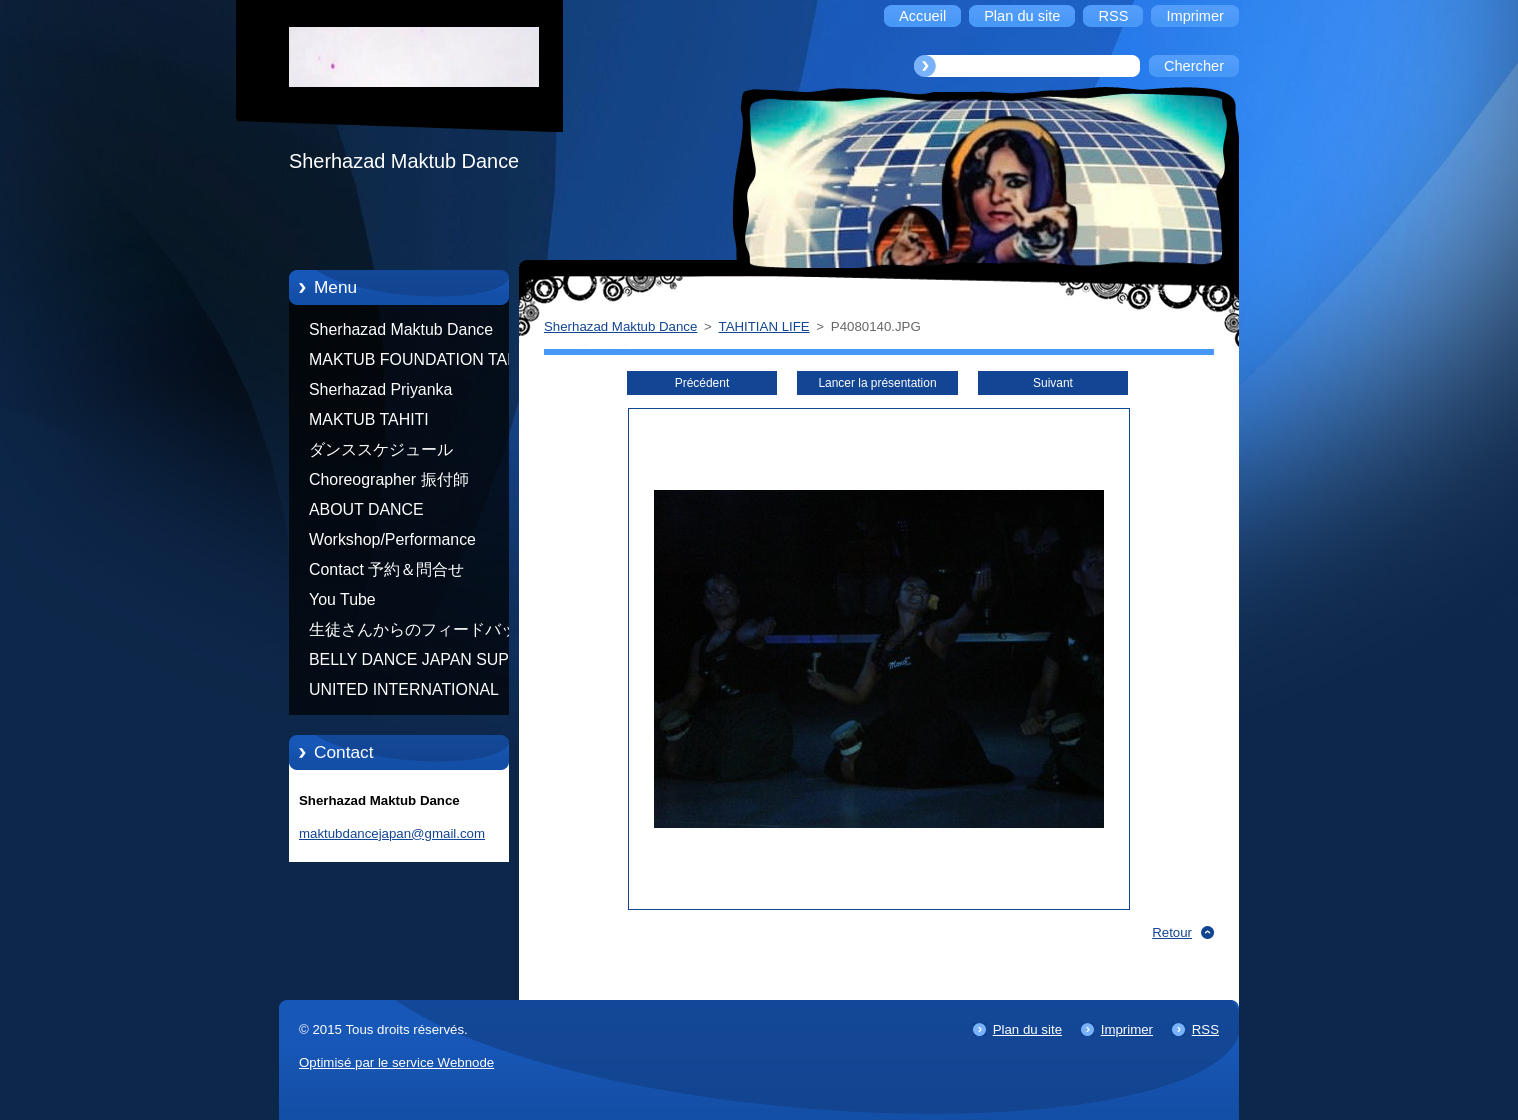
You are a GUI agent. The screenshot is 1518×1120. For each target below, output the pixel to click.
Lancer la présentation (877, 383)
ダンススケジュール (381, 449)
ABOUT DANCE (366, 509)
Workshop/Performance (392, 539)
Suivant (1053, 383)
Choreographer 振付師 (389, 479)
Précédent (702, 383)
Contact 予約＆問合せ (386, 569)
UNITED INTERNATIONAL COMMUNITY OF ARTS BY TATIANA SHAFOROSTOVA (409, 693)
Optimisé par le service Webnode (396, 1062)
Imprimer (1127, 1029)
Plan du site (1027, 1029)
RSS (1205, 1029)
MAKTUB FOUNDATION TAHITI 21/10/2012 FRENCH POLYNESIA (423, 363)
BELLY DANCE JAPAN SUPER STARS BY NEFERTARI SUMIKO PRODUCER (420, 663)
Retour (1172, 932)
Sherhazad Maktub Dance (401, 329)
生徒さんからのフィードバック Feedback (421, 633)
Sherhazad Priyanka (380, 389)
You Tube (342, 599)
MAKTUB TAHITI (369, 419)
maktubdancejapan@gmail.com (392, 833)
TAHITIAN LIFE (764, 326)
